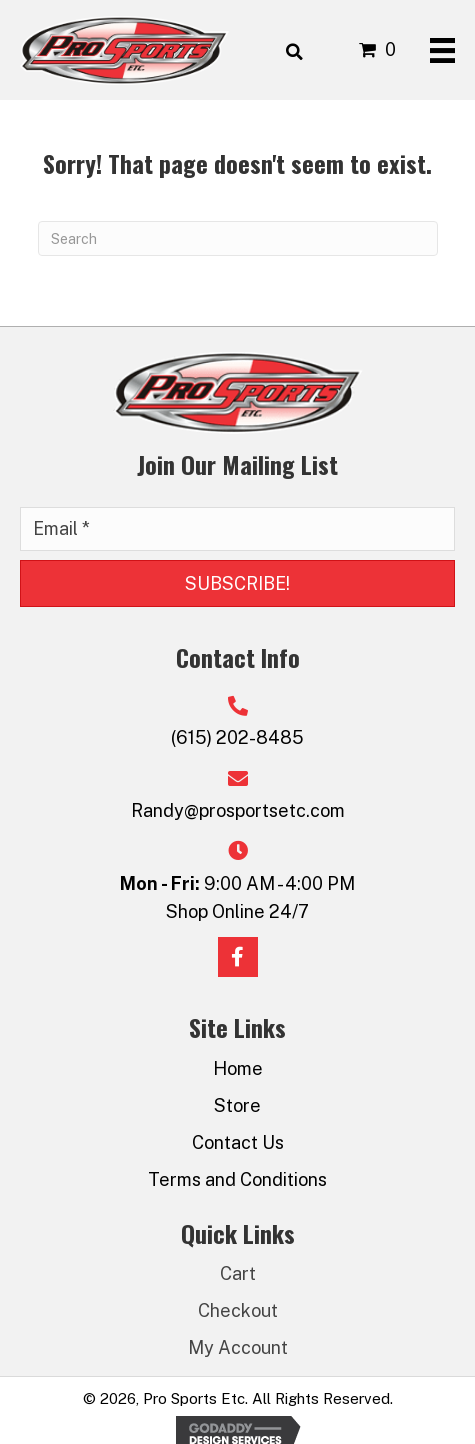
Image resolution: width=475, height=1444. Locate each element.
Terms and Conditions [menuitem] (237, 1179)
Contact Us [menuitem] (238, 1142)
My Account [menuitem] (238, 1347)
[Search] (238, 238)
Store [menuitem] (237, 1105)
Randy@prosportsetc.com (238, 810)
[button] (237, 584)
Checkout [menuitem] (238, 1310)
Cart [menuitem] (238, 1273)
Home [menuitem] (238, 1068)
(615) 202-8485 (237, 737)
